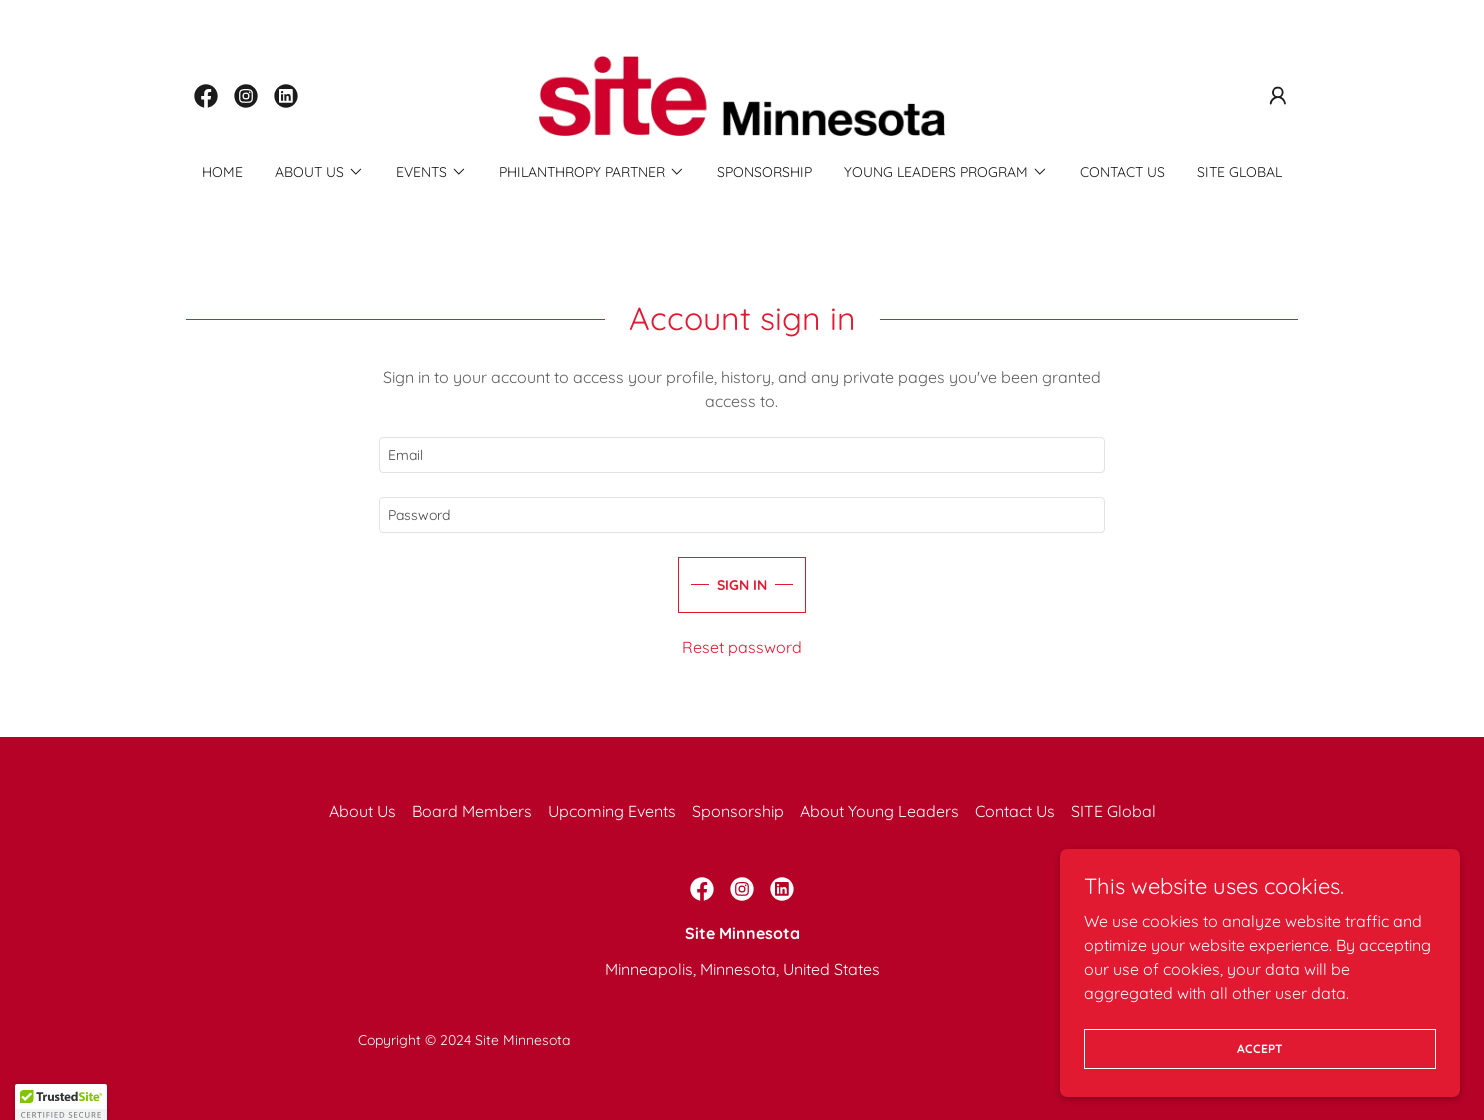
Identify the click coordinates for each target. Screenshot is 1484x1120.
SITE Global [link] (1239, 172)
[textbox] (741, 455)
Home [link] (222, 172)
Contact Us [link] (1122, 172)
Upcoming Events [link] (612, 811)
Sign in (742, 585)
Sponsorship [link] (764, 172)
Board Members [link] (472, 811)
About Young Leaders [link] (879, 811)
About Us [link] (362, 811)
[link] (206, 96)
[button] (1278, 96)
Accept (1260, 1048)
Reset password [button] (742, 647)
